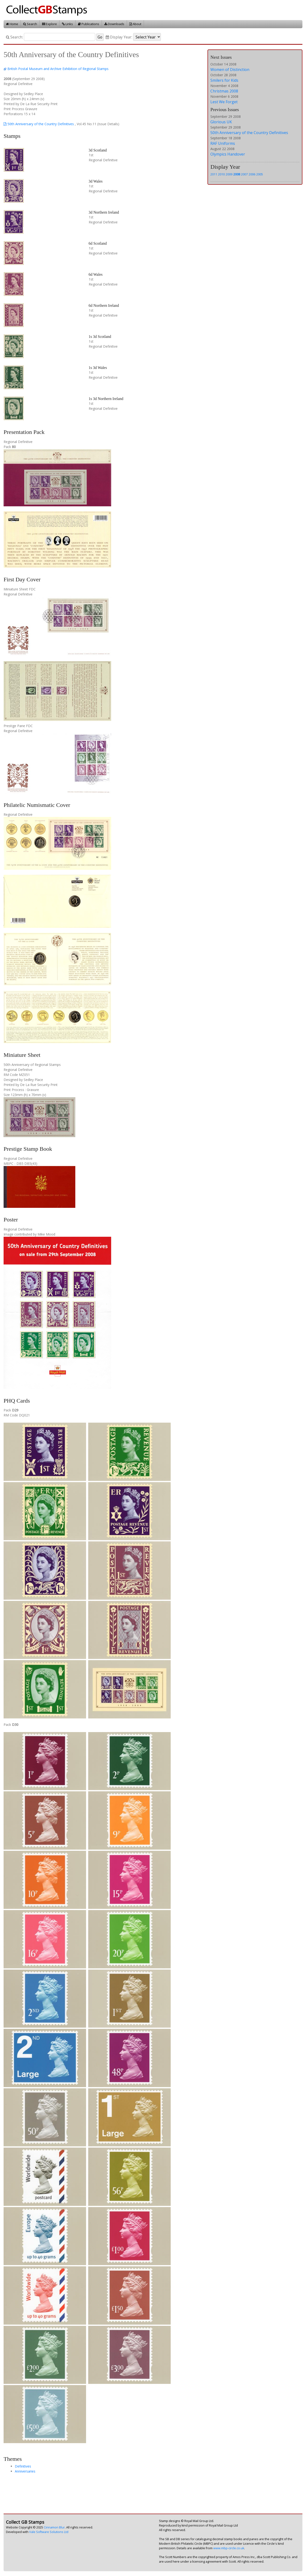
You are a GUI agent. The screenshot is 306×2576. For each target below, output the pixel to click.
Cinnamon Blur (54, 2527)
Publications (88, 24)
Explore (49, 24)
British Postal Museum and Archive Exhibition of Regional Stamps (58, 68)
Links (67, 24)
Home (12, 24)
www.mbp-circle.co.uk (228, 2548)
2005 (259, 174)
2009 (229, 174)
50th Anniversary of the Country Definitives (39, 124)
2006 (252, 174)
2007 (244, 174)
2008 (236, 174)
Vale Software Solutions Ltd (48, 2532)
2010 (221, 174)
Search (30, 24)
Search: (14, 37)
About (135, 24)
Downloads (114, 24)
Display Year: (119, 37)
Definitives (23, 2466)
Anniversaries (25, 2471)
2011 (213, 174)
